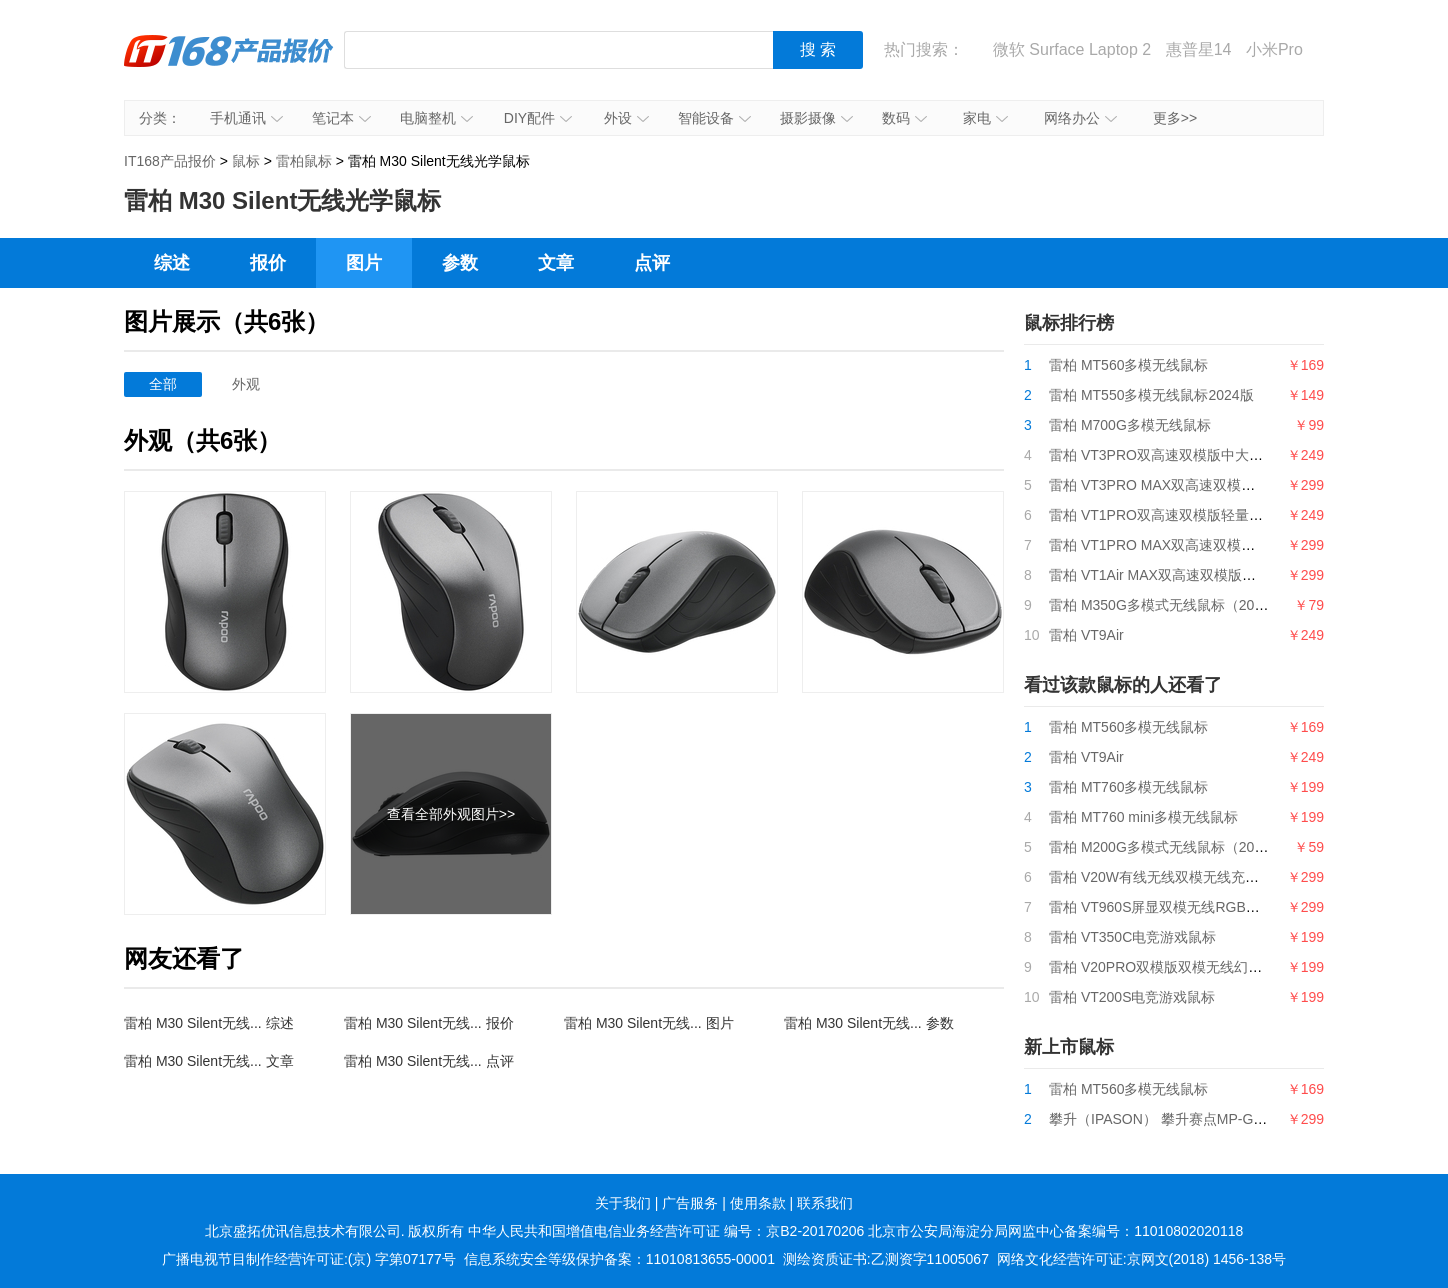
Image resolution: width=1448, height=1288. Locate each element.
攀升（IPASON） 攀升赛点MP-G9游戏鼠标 (1183, 1119)
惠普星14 (1199, 49)
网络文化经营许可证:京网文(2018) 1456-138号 (1141, 1259)
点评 (652, 263)
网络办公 (1080, 118)
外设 (626, 118)
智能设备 (714, 118)
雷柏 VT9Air (1086, 635)
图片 (364, 263)
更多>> (1175, 118)
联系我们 (825, 1203)
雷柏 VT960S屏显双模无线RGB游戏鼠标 (1175, 907)
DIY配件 (538, 118)
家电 (985, 118)
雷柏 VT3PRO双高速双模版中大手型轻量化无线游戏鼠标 (1226, 455)
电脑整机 (436, 118)
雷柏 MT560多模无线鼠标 (1128, 365)
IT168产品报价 (229, 65)
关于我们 (623, 1203)
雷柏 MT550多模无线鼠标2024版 (1151, 395)
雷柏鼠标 (304, 161)
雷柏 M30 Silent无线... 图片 (649, 1023)
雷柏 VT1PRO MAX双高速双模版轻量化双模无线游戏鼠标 (1229, 545)
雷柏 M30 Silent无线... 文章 (209, 1061)
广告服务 (690, 1203)
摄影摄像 (816, 118)
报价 (268, 263)
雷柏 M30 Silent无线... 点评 (429, 1061)
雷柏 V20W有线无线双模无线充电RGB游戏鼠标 (1197, 877)
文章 (556, 263)
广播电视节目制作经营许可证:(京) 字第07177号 (309, 1259)
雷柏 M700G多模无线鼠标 (1130, 425)
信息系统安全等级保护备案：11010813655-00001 (619, 1259)
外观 (246, 384)
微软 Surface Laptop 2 (1072, 49)
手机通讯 (246, 118)
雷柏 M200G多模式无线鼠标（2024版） (1173, 847)
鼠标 (246, 161)
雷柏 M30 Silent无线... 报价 (429, 1023)
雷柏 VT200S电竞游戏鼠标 (1132, 997)
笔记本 (341, 118)
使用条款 (758, 1203)
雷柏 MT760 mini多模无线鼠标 (1143, 817)
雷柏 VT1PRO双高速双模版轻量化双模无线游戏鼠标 (1212, 515)
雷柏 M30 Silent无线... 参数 (869, 1023)
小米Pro (1274, 49)
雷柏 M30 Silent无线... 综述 (209, 1023)
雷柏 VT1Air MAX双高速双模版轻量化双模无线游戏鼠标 (1222, 575)
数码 (904, 118)
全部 (163, 384)
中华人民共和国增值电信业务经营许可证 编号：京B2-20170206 (666, 1231)
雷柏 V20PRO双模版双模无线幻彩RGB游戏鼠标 (1198, 967)
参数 (460, 263)
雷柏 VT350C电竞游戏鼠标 (1132, 937)
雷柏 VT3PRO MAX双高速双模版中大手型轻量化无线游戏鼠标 (1243, 485)
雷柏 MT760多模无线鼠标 (1128, 787)
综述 (172, 263)
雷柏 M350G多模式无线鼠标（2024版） (1173, 605)
